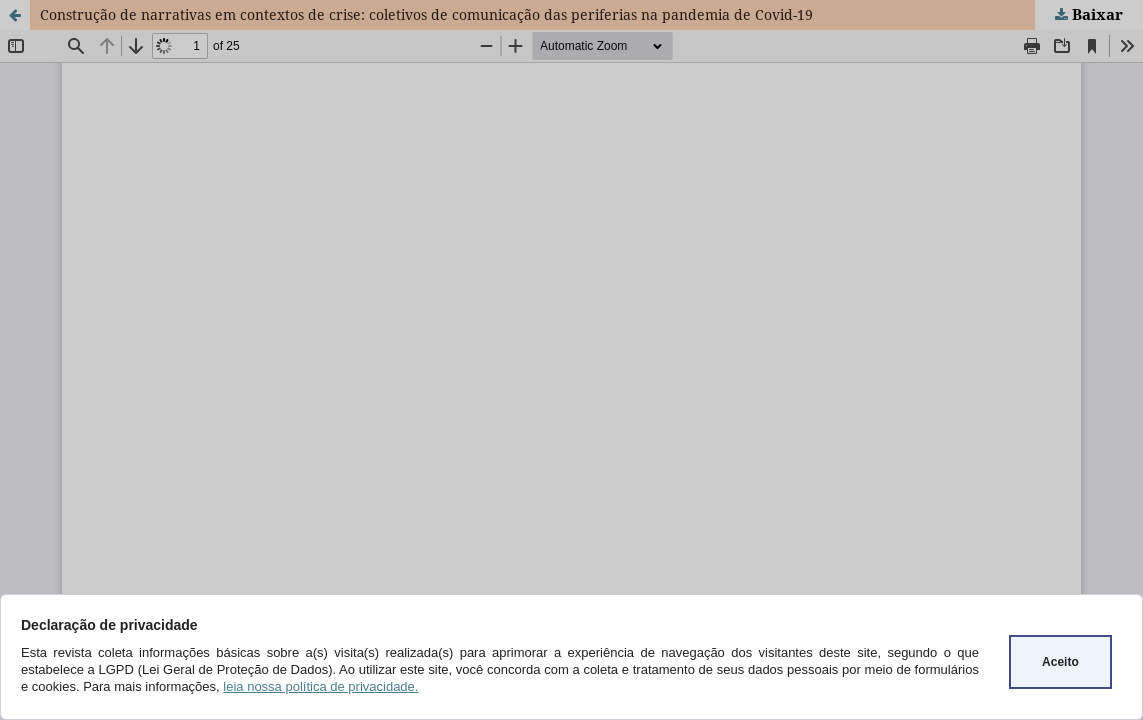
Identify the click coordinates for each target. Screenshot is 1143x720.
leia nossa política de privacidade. (320, 686)
